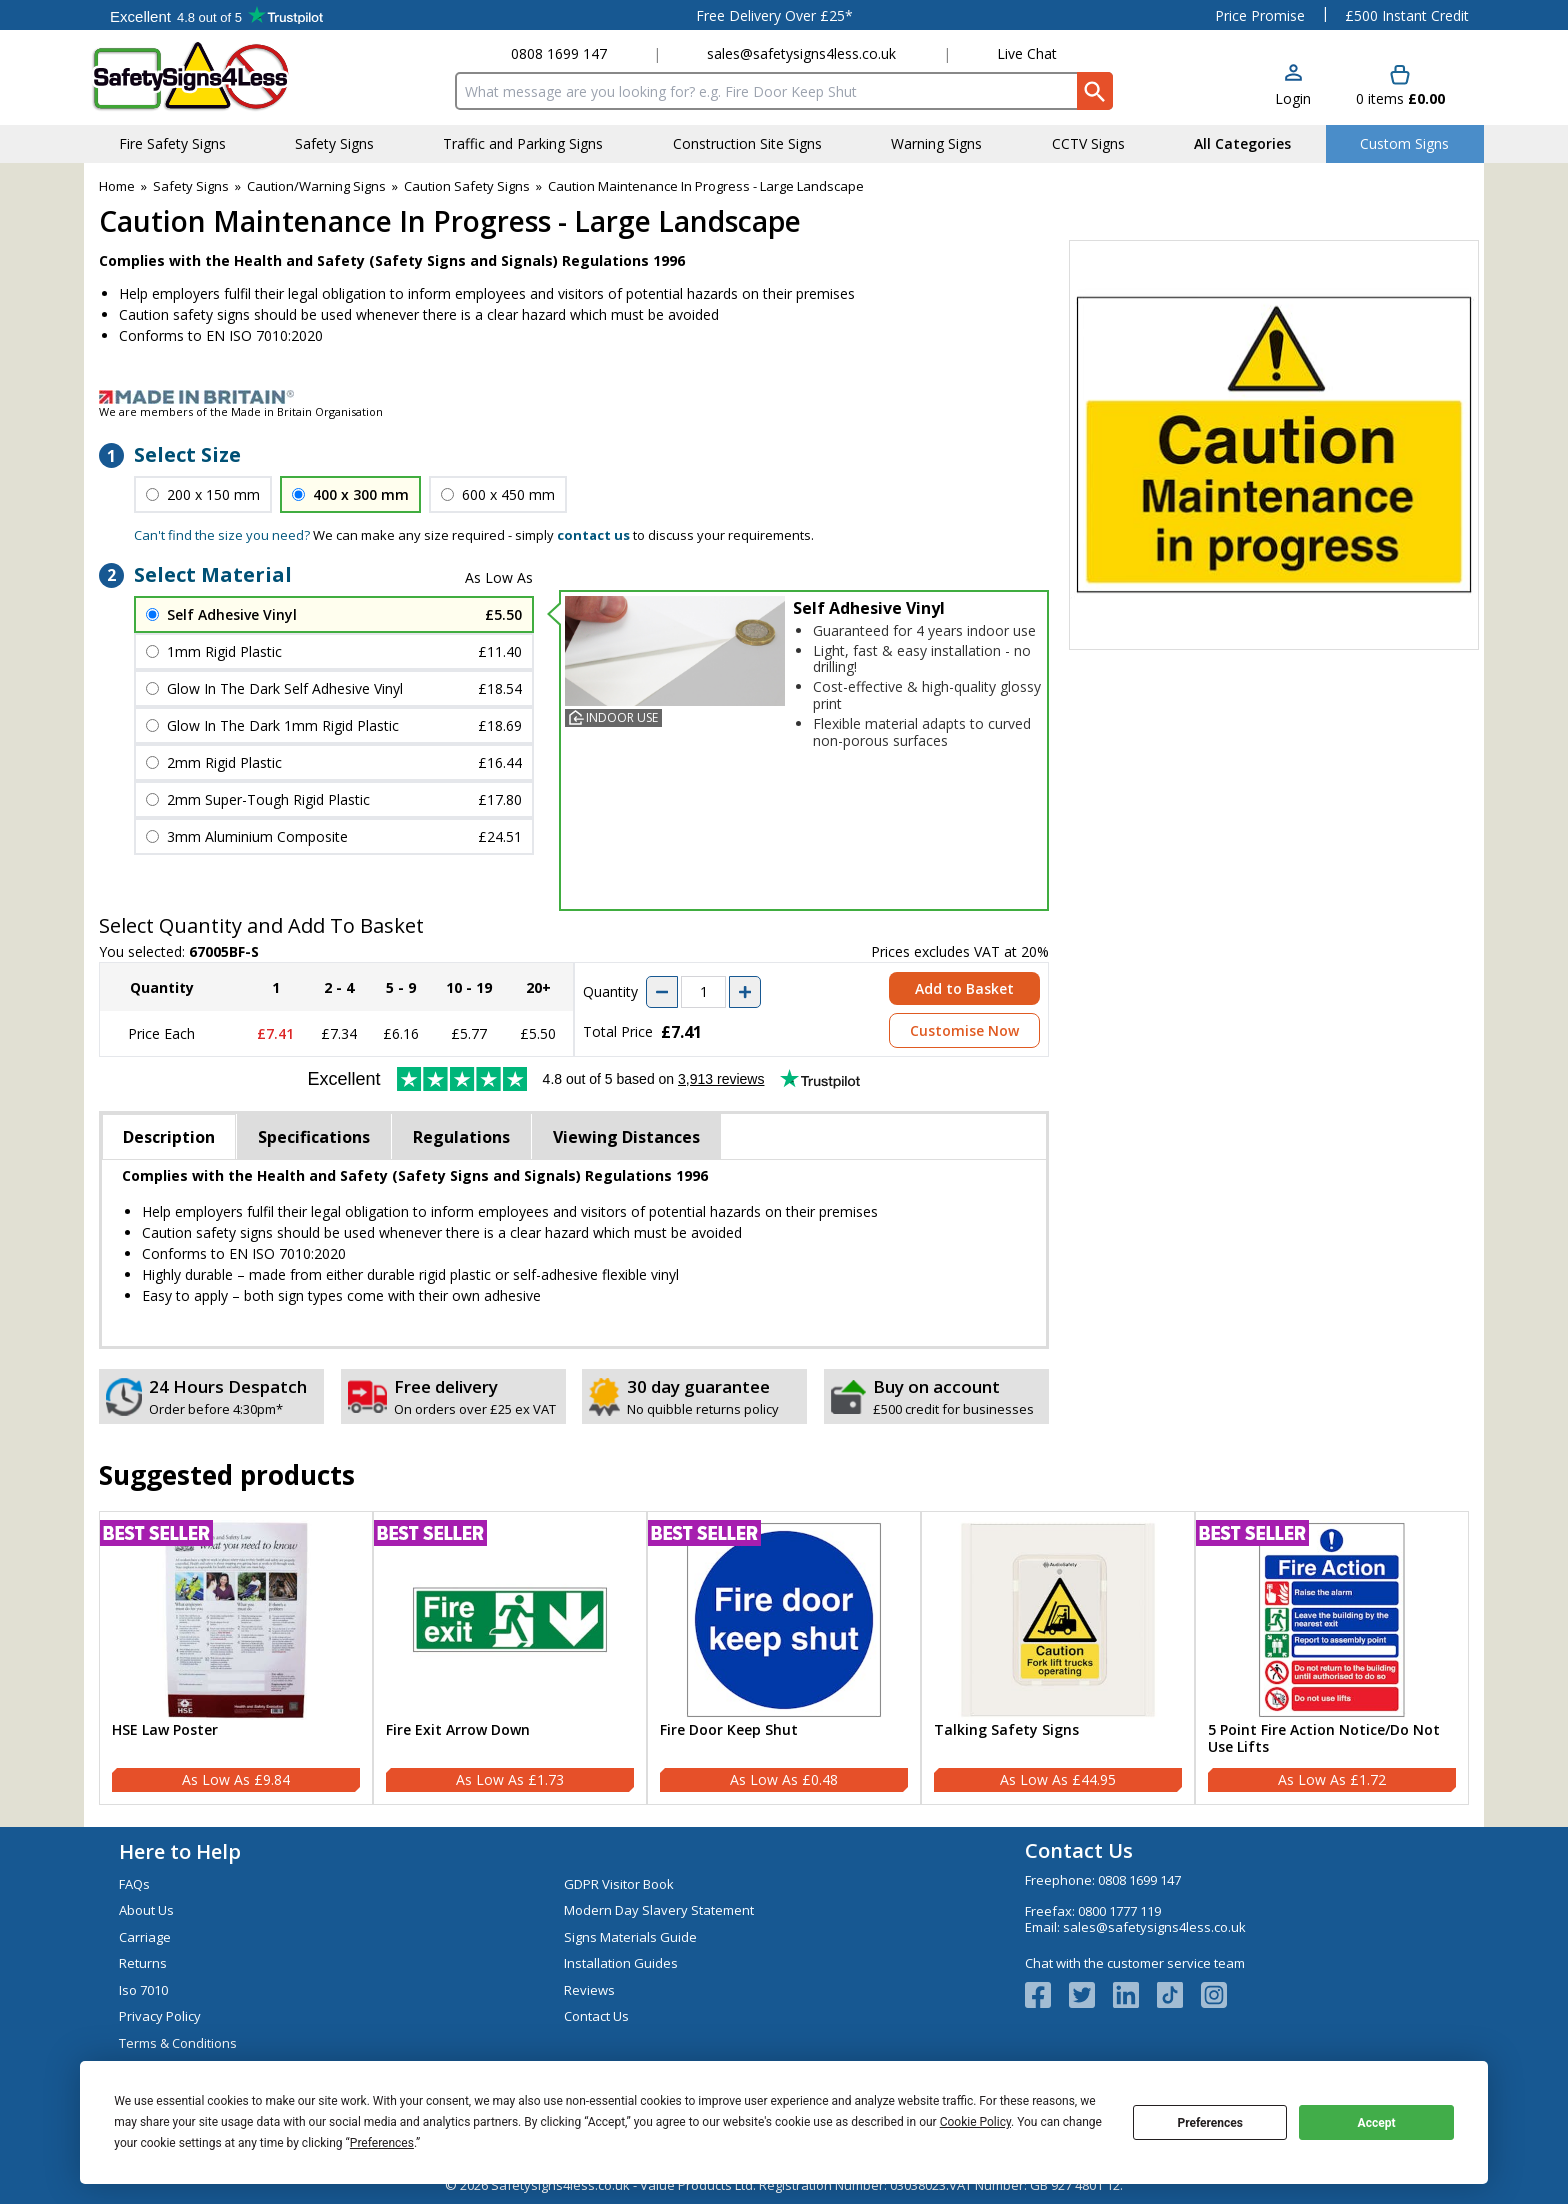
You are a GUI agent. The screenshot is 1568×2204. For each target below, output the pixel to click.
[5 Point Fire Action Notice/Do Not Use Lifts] (1332, 1658)
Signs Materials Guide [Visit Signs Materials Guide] (630, 1937)
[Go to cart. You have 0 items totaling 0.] (1400, 86)
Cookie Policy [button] (975, 2122)
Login (1293, 98)
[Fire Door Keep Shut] (784, 1658)
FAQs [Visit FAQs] (134, 1884)
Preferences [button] (382, 2143)
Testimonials (216, 15)
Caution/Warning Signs (316, 186)
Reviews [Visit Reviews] (589, 1990)
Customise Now (964, 1030)
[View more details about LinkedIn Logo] (1135, 1995)
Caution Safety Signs (467, 186)
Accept (1377, 2123)
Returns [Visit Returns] (143, 1963)
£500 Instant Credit (1407, 15)
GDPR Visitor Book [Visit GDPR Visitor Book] (619, 1884)
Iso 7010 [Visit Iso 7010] (143, 1990)
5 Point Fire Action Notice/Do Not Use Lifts (1324, 1739)
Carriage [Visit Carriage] (145, 1937)
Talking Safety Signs (1006, 1730)
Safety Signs (191, 186)
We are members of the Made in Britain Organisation (241, 411)
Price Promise (1260, 15)
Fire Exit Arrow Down (458, 1730)
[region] (236, 1620)
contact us (593, 535)
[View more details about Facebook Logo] (1047, 1995)
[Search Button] (1095, 91)
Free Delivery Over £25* (774, 15)
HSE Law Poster (165, 1730)
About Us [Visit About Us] (146, 1910)
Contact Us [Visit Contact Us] (596, 2016)
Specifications (314, 1137)
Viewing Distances (626, 1137)
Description (169, 1137)
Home (117, 186)
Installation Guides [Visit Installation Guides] (621, 1963)
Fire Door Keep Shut (729, 1730)
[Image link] (784, 397)
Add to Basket (964, 988)
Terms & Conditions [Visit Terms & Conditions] (178, 2043)
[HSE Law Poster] (236, 1658)
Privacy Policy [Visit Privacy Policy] (160, 2016)
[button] (1293, 86)
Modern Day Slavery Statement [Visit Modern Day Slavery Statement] (659, 1910)
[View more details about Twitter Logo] (1091, 1995)
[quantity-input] (703, 992)
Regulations (461, 1137)
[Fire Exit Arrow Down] (510, 1658)
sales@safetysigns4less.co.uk (801, 53)
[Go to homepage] (208, 76)
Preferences (1210, 2123)
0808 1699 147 (559, 53)
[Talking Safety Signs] (1058, 1658)
